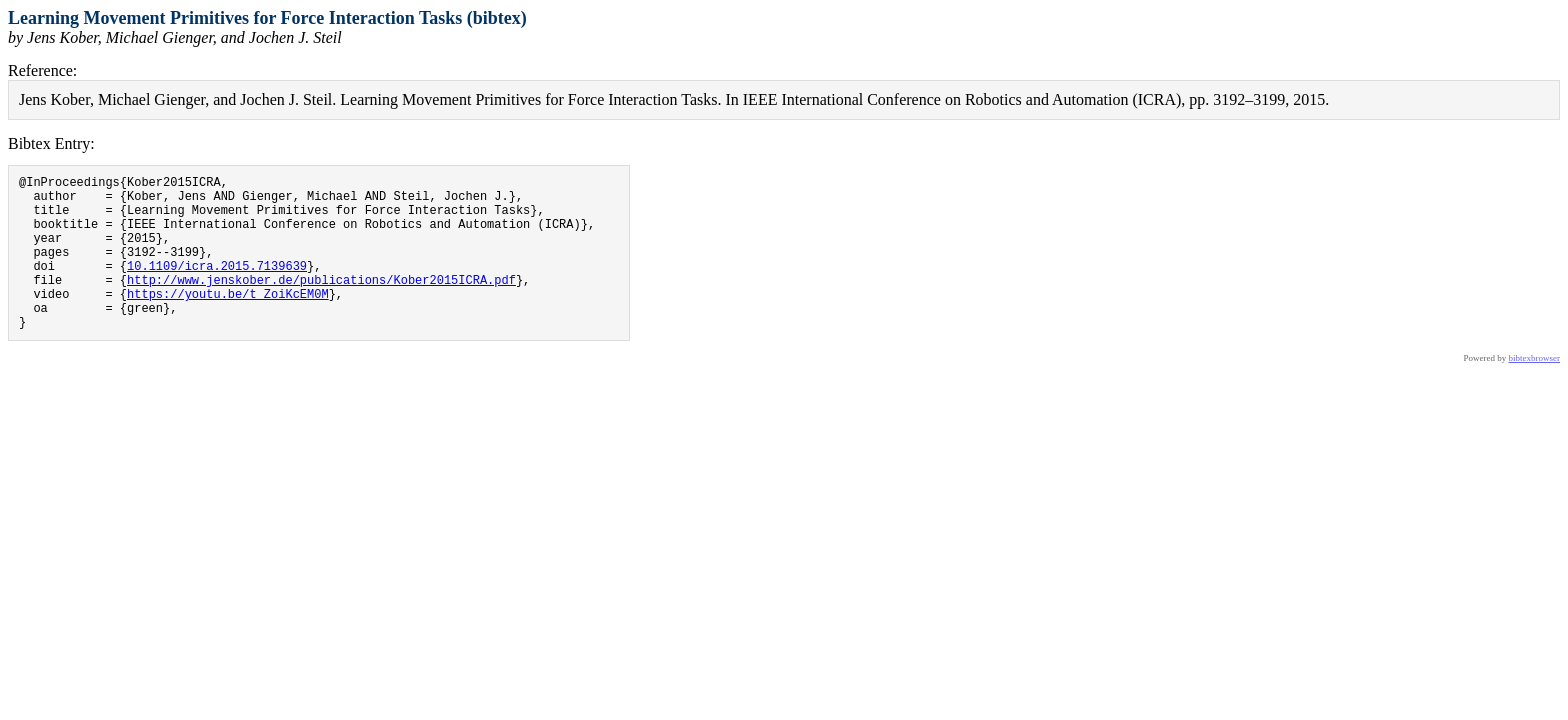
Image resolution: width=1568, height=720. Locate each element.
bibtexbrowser (1535, 391)
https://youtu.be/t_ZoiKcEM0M (228, 320)
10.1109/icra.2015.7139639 (217, 286)
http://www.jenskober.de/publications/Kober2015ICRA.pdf (321, 303)
